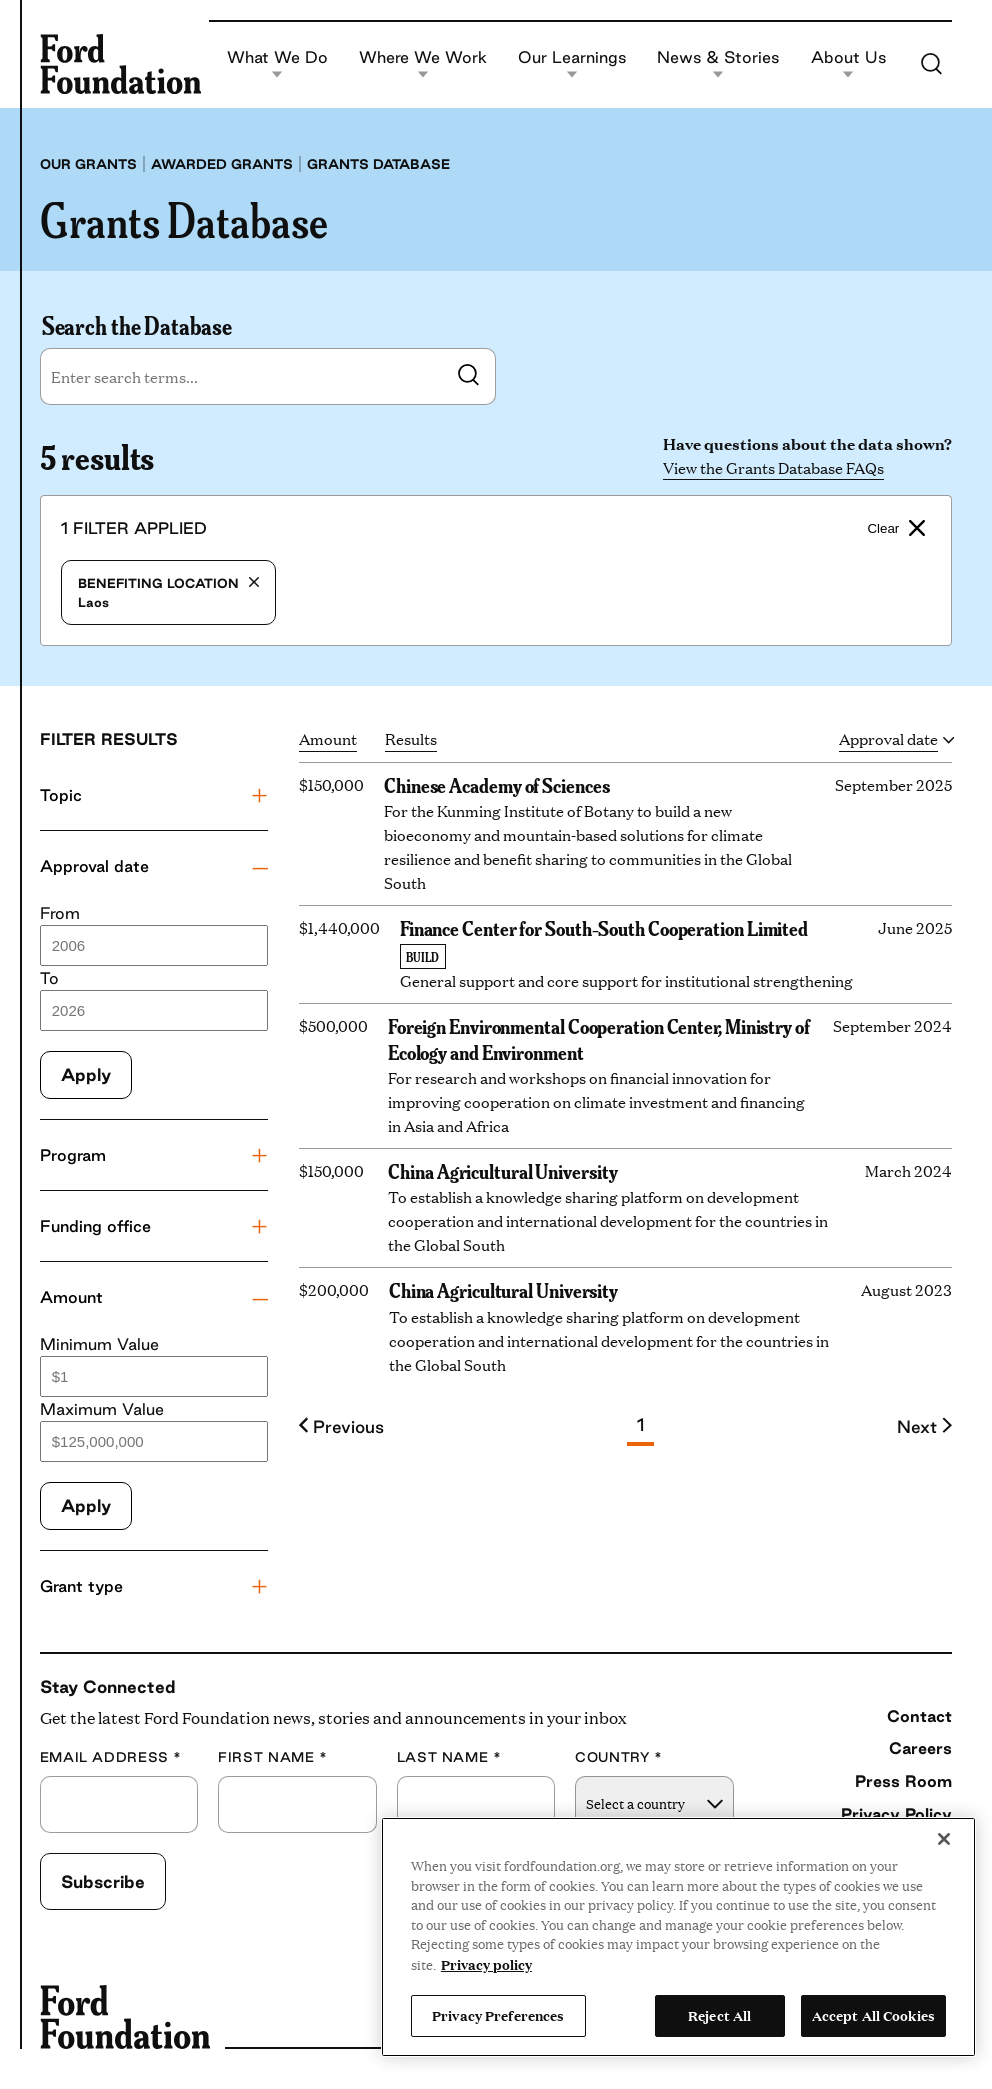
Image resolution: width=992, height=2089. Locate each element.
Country (619, 1757)
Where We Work (423, 64)
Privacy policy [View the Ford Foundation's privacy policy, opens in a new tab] (486, 1964)
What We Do (277, 64)
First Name (273, 1757)
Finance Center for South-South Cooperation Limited (604, 927)
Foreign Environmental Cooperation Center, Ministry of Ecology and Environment (599, 1038)
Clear (896, 528)
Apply (86, 1074)
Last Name (449, 1757)
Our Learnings (572, 64)
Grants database (378, 164)
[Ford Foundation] (120, 64)
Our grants (88, 164)
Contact (919, 1716)
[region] (678, 1937)
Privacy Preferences (498, 2015)
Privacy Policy (896, 1814)
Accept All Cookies (873, 2015)
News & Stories (718, 64)
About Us (848, 64)
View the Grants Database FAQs (773, 467)
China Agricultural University (502, 1170)
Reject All (719, 2015)
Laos (168, 592)
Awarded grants (222, 164)
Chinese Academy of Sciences (496, 784)
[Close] (944, 1839)
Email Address (111, 1757)
